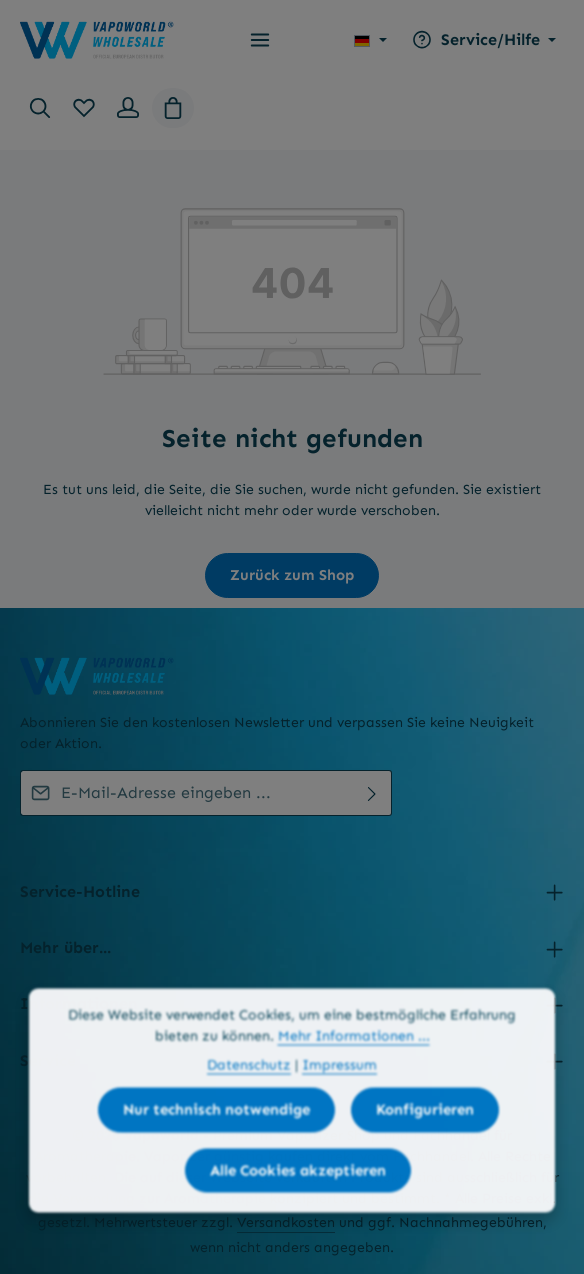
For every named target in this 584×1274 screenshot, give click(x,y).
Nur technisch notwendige (216, 1158)
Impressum (339, 1113)
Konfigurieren (425, 1158)
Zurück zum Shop (292, 575)
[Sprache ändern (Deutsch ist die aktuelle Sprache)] (370, 40)
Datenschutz (249, 1113)
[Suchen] (40, 108)
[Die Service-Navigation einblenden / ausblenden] (481, 40)
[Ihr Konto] (128, 108)
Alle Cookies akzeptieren (298, 1219)
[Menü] (260, 40)
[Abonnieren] (372, 793)
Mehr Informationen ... (354, 1084)
